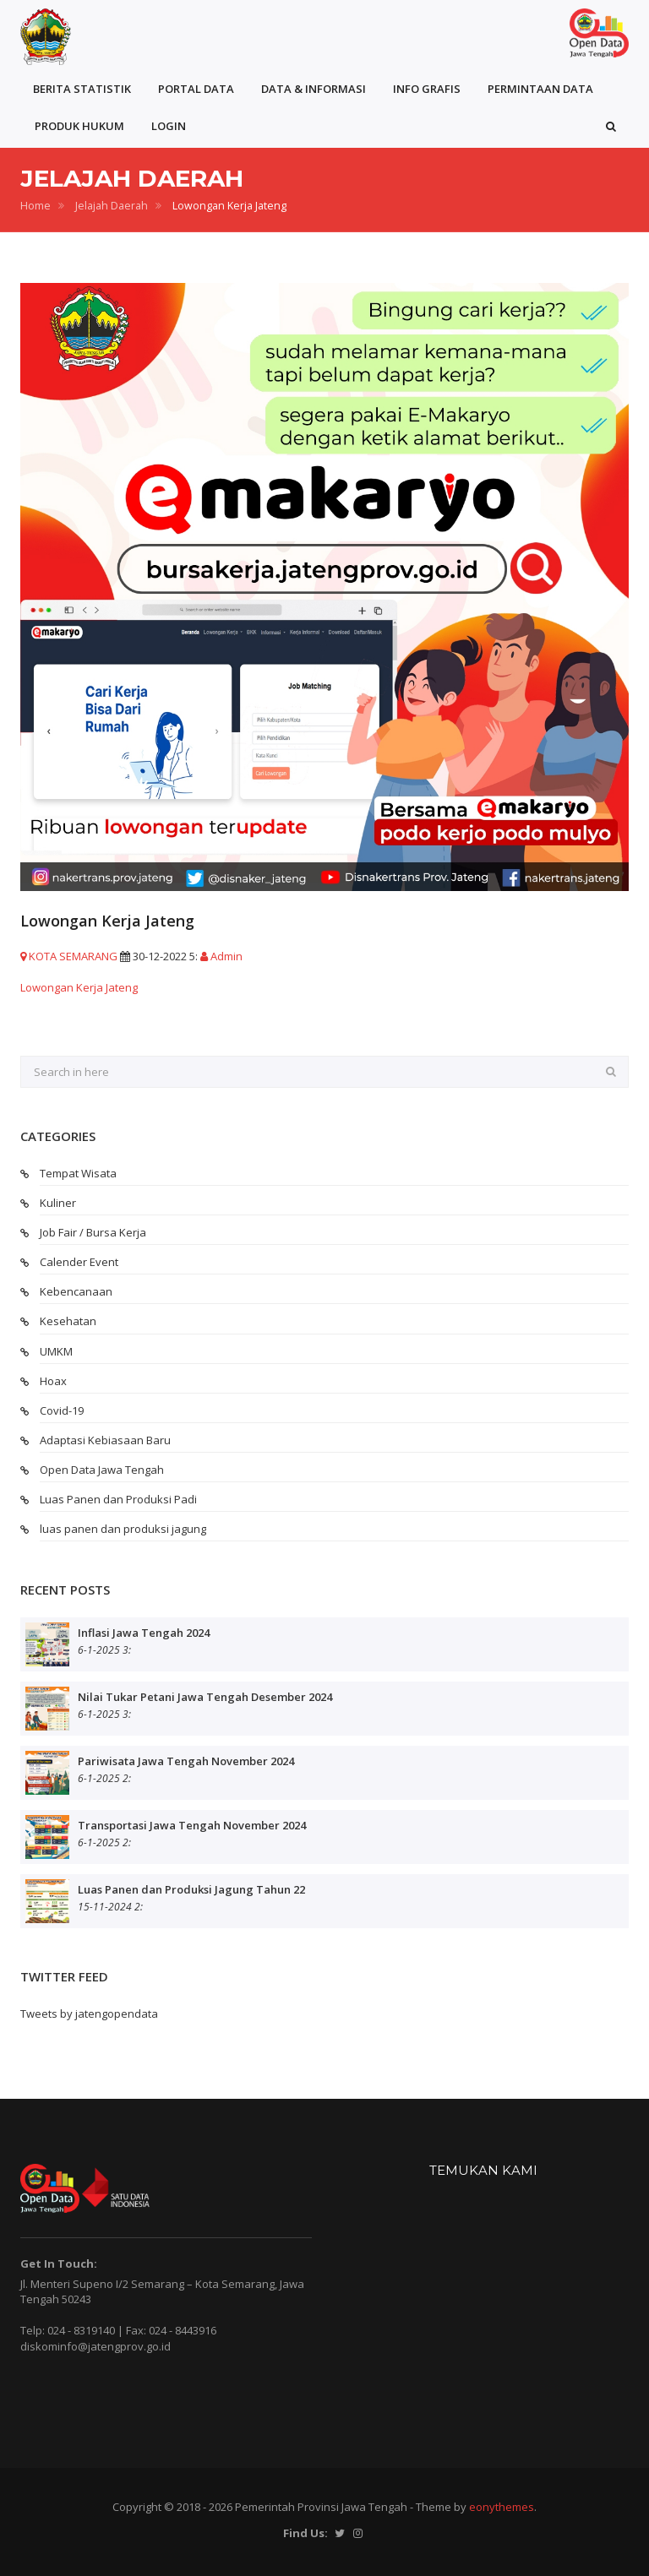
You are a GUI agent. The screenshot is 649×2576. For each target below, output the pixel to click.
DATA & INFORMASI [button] (313, 88)
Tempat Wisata (78, 1173)
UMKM (56, 1351)
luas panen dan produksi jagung (123, 1528)
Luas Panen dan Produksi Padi (118, 1499)
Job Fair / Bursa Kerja (93, 1232)
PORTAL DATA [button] (196, 88)
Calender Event (79, 1261)
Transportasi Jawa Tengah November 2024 (192, 1825)
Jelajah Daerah (111, 205)
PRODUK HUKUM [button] (79, 125)
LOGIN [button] (168, 125)
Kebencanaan (76, 1291)
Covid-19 (62, 1410)
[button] (611, 126)
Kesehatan (68, 1321)
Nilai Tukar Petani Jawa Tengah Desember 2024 (205, 1696)
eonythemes (501, 2506)
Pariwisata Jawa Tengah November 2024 (186, 1761)
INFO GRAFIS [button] (427, 88)
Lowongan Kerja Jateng (79, 987)
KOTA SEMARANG (68, 956)
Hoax (53, 1381)
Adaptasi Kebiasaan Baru (105, 1440)
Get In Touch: (58, 2263)
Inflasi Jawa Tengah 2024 (144, 1632)
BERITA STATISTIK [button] (82, 88)
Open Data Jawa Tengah (102, 1469)
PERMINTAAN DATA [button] (540, 88)
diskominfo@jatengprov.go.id (95, 2346)
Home (35, 205)
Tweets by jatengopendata (89, 2013)
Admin (221, 956)
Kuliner (58, 1202)
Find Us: (305, 2533)
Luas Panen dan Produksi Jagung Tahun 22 (191, 1889)
